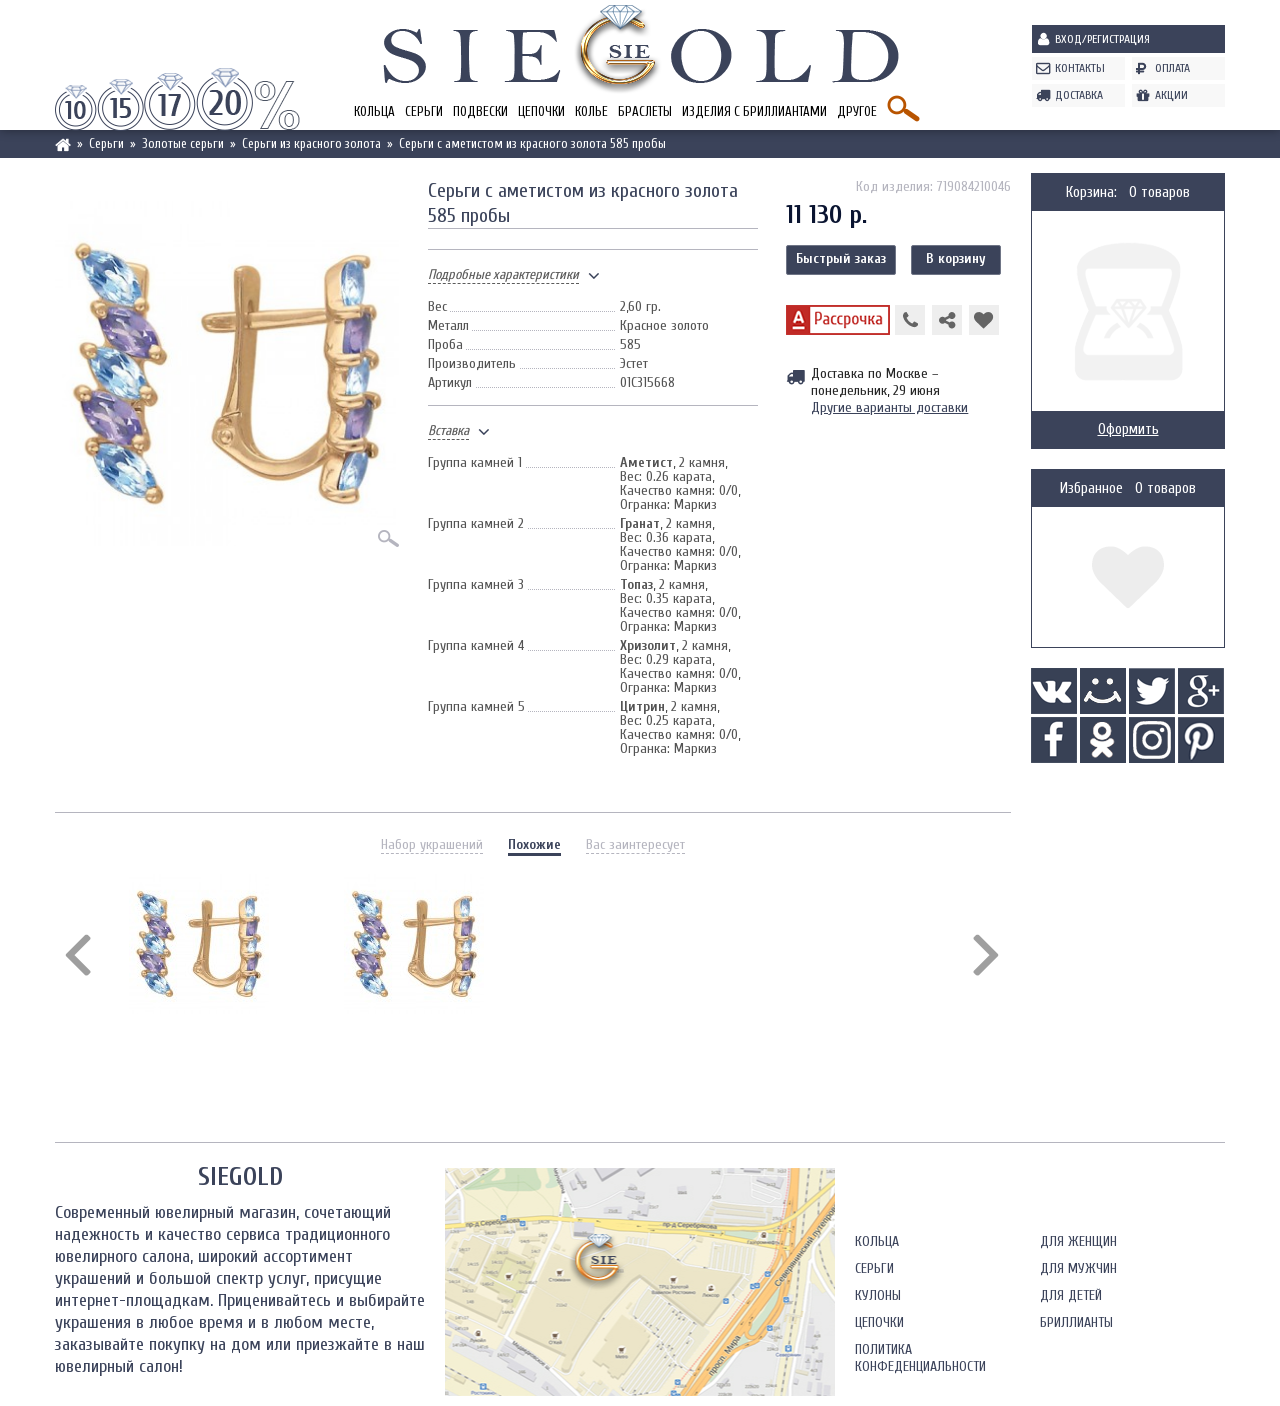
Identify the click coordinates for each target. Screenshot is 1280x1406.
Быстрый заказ (841, 258)
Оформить (1128, 429)
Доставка (1079, 95)
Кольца (374, 111)
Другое (857, 111)
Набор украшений (432, 844)
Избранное (1091, 488)
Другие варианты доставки (889, 407)
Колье (591, 111)
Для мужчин (1078, 1268)
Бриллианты (1076, 1322)
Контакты (1080, 68)
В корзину (956, 258)
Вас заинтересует (635, 844)
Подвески (480, 111)
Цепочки (541, 111)
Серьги (424, 111)
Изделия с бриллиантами (754, 111)
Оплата (1172, 68)
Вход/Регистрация (1102, 39)
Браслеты (645, 111)
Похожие (534, 844)
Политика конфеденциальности (920, 1358)
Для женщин (1078, 1241)
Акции (1171, 95)
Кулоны (878, 1295)
